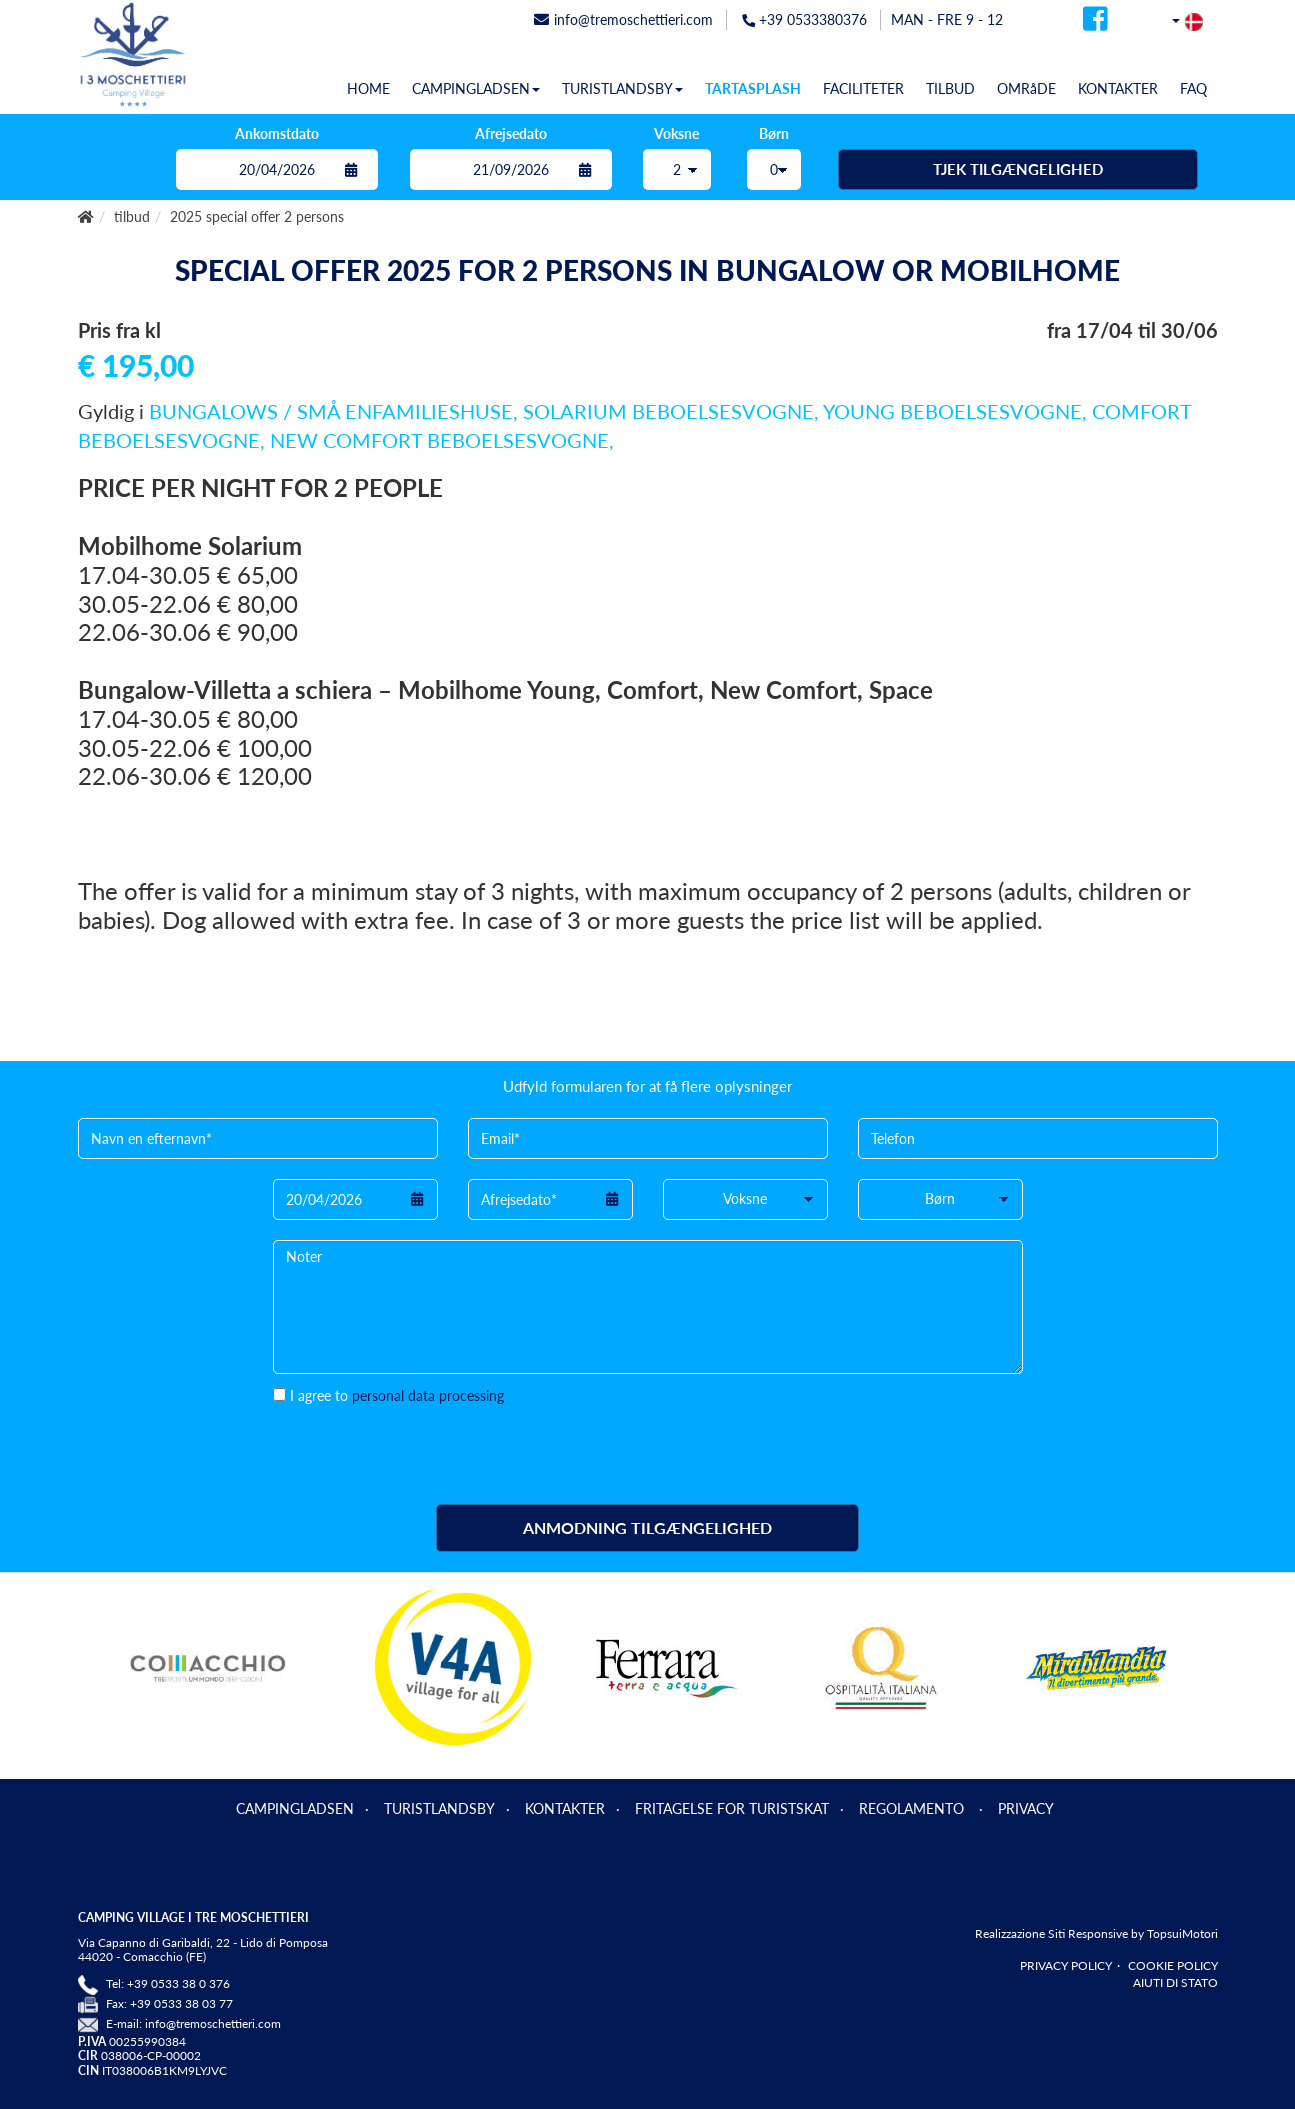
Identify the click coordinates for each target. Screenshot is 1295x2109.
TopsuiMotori (1182, 1933)
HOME (368, 88)
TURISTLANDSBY (439, 1808)
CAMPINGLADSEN (295, 1808)
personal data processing (428, 1395)
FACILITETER (863, 88)
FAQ (1193, 88)
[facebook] (1095, 24)
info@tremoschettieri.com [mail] (623, 19)
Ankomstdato (277, 133)
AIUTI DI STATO (1175, 1982)
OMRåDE (1026, 88)
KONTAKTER (1118, 88)
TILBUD (950, 88)
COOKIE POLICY (1173, 1965)
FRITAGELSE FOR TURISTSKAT (732, 1808)
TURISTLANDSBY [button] (622, 88)
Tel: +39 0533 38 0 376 (168, 1983)
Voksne (676, 133)
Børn (774, 133)
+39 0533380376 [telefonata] (804, 19)
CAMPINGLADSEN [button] (476, 88)
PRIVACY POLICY (1066, 1965)
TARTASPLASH (753, 88)
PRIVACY (1026, 1808)
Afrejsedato (511, 133)
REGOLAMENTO (913, 1808)
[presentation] (425, 1445)
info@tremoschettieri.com (213, 2023)
